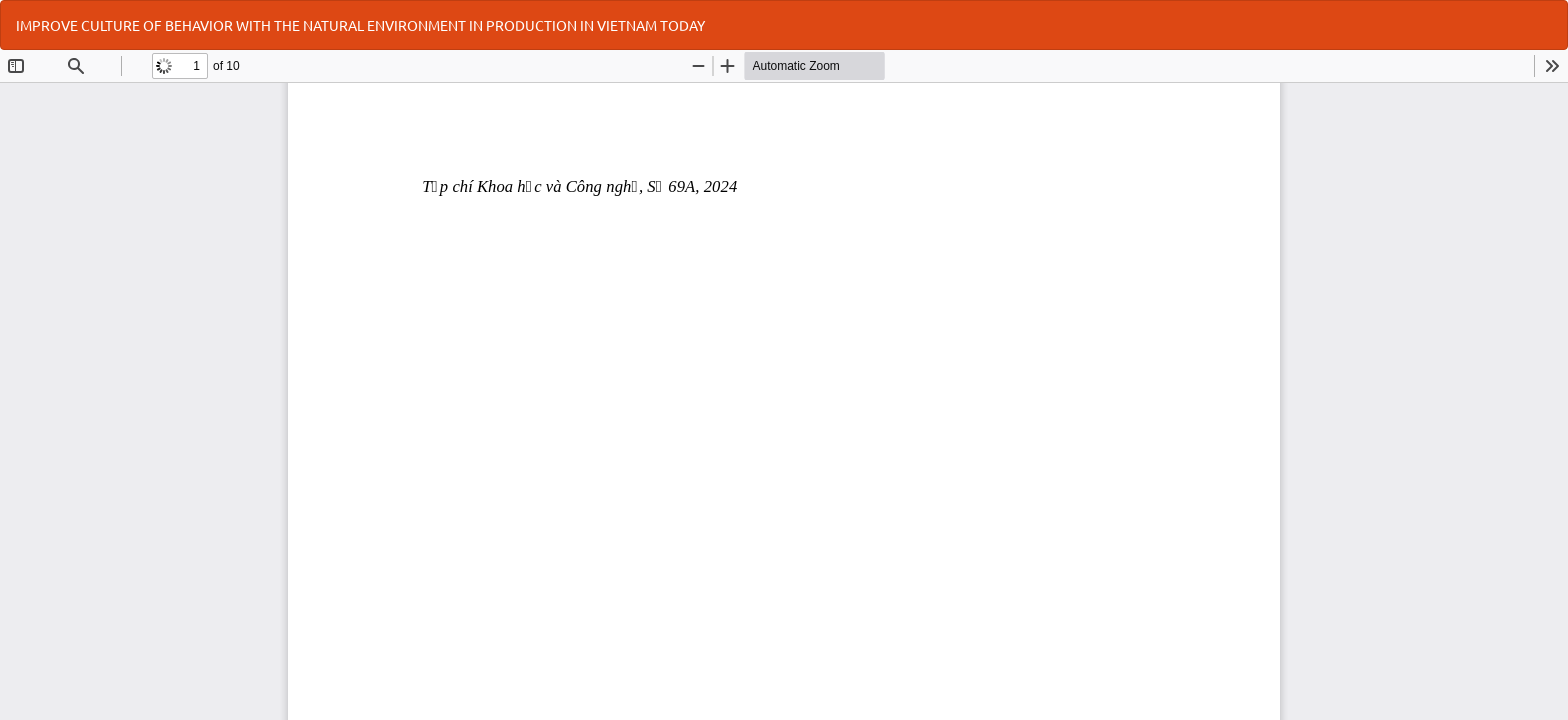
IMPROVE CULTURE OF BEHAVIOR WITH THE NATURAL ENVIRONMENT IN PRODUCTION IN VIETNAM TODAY (360, 25)
